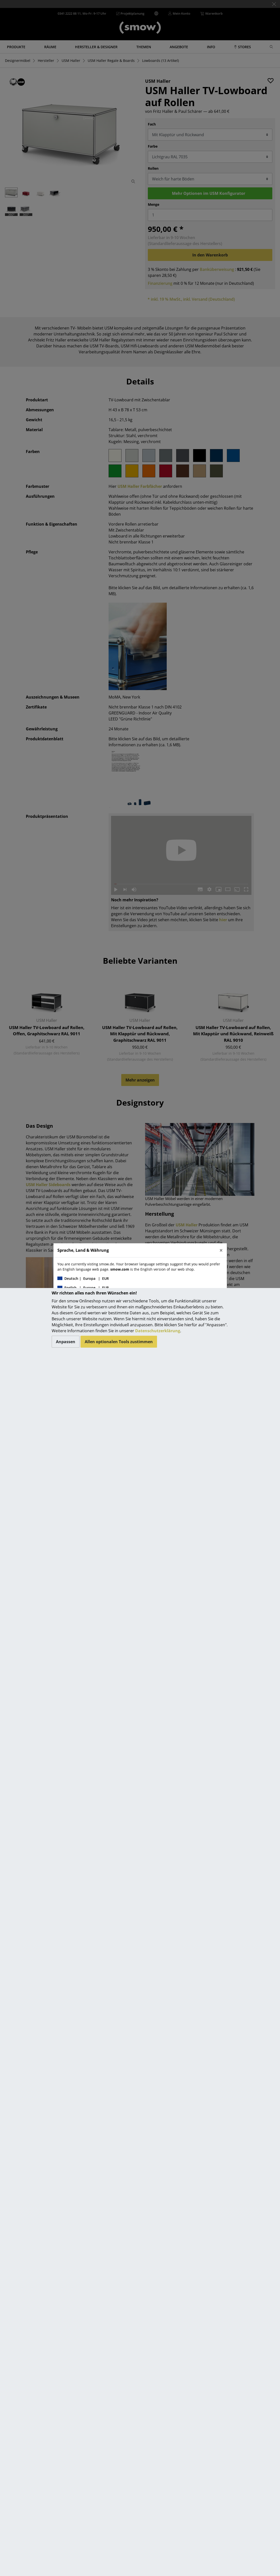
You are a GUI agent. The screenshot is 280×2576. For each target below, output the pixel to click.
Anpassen (65, 1341)
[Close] (221, 1250)
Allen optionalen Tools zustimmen (119, 1341)
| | (83, 1278)
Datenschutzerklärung (157, 1330)
